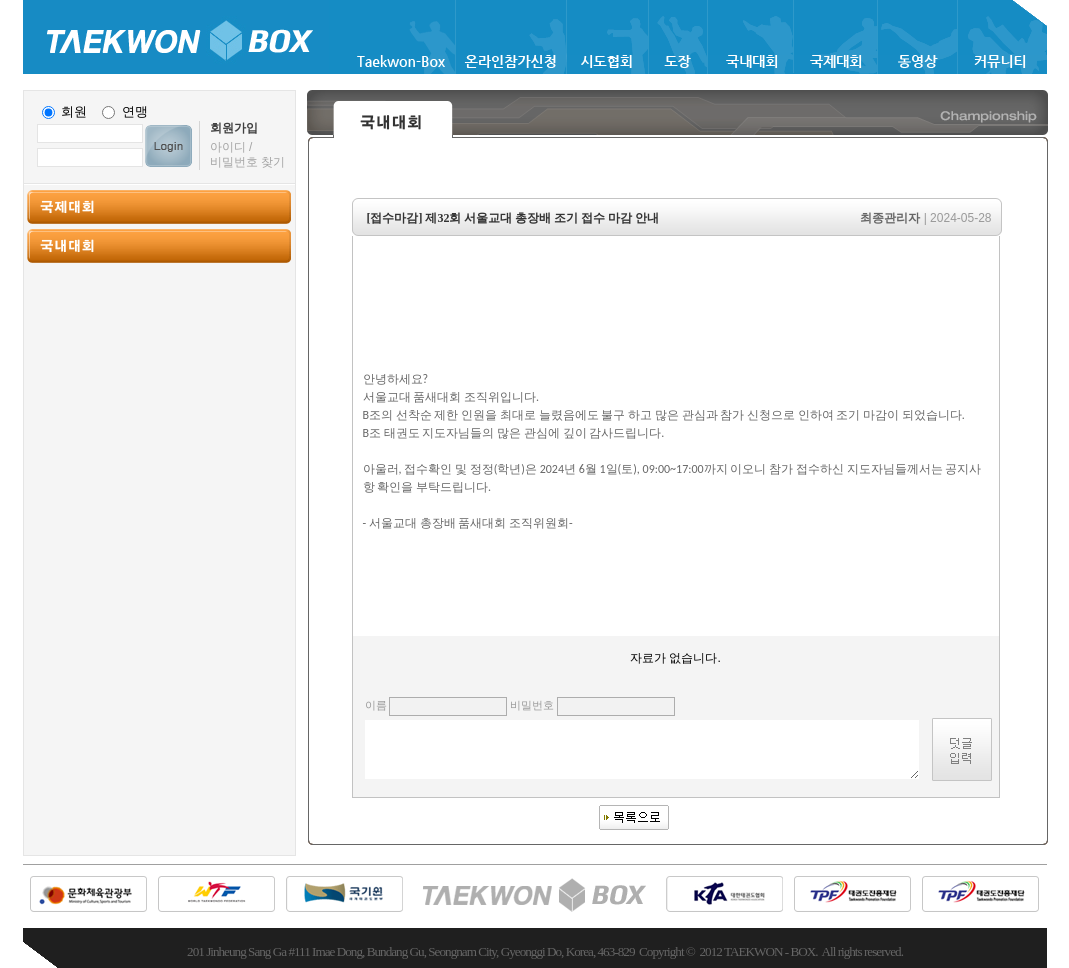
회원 (74, 111)
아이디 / (231, 147)
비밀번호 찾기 (247, 162)
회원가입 (234, 128)
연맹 (135, 111)
